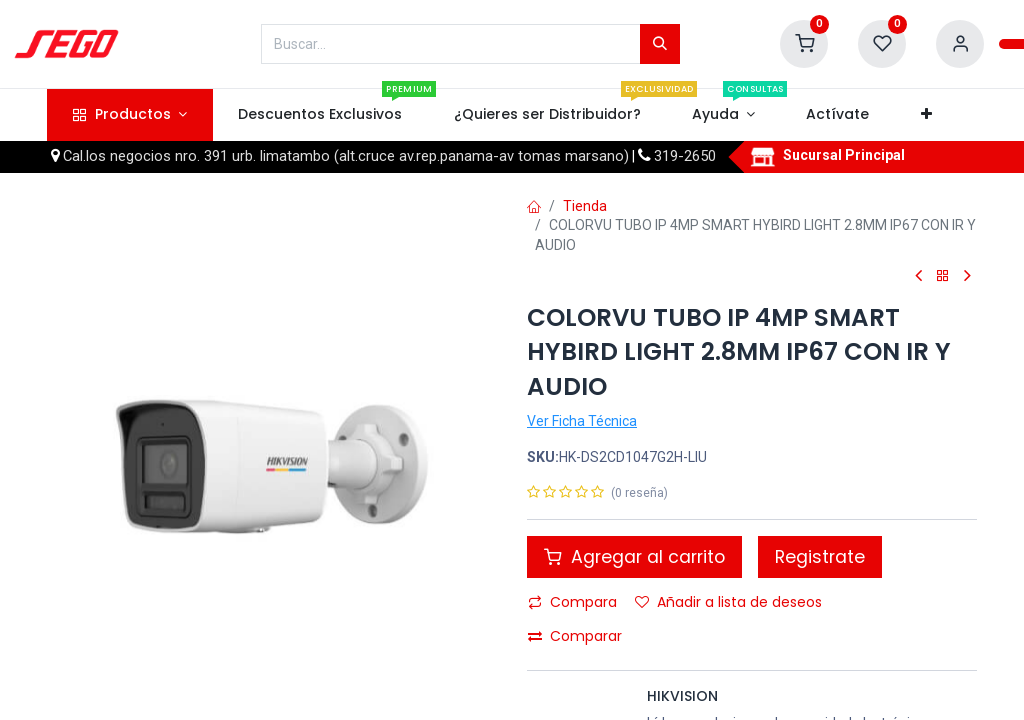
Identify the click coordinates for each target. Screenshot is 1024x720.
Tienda (585, 206)
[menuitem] (320, 115)
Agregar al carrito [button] (634, 557)
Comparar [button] (575, 636)
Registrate (820, 557)
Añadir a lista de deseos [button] (728, 602)
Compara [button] (572, 602)
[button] (926, 115)
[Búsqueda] (660, 44)
